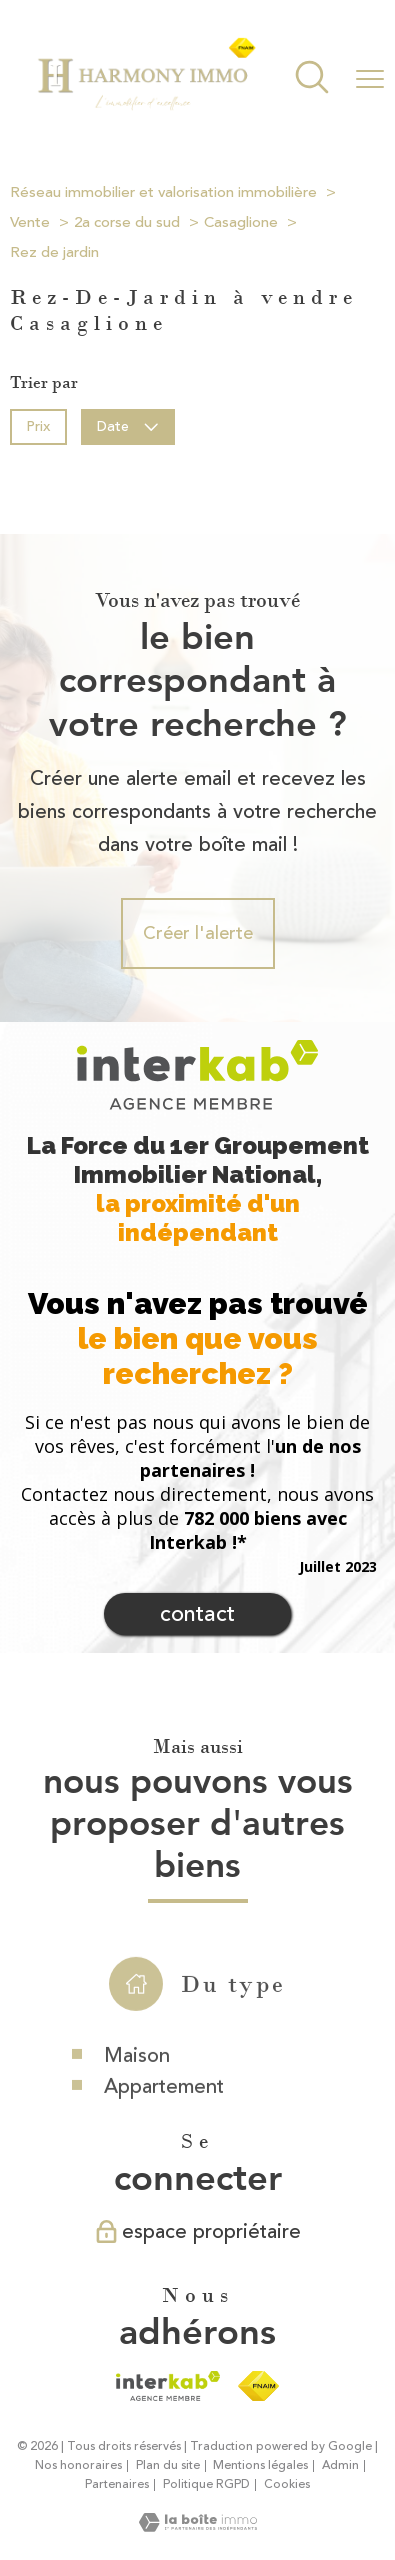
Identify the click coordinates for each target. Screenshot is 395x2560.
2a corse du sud (127, 222)
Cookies (287, 2485)
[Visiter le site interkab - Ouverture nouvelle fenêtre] (167, 2386)
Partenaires (117, 2484)
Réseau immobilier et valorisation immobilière (163, 192)
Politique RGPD (206, 2484)
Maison (137, 2093)
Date (128, 425)
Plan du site (168, 2465)
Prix (38, 425)
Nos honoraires (78, 2465)
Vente (30, 222)
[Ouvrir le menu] (370, 79)
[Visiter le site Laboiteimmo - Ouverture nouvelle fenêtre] (198, 2526)
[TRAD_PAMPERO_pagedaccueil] (146, 107)
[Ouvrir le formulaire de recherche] (312, 79)
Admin (340, 2465)
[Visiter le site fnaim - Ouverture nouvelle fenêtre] (258, 2386)
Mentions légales (260, 2465)
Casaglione (241, 222)
